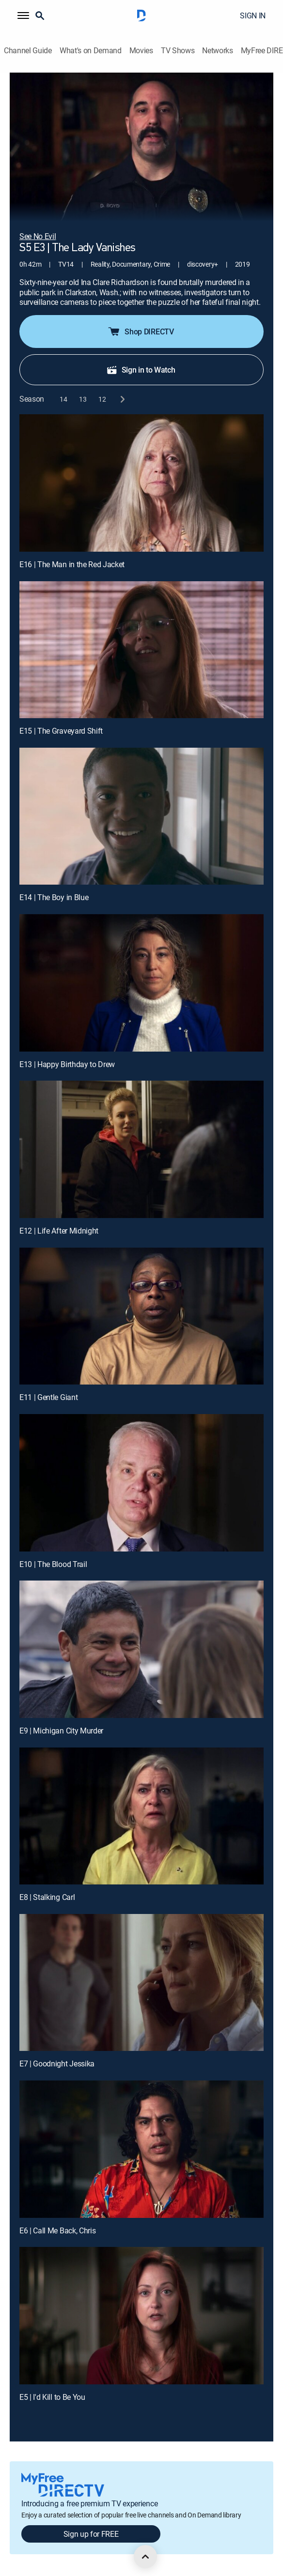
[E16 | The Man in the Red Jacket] (141, 483)
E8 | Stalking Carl (47, 1897)
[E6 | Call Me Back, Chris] (141, 2149)
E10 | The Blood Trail (53, 1564)
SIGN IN (253, 15)
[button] (23, 15)
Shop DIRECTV (140, 331)
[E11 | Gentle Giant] (141, 1316)
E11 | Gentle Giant (48, 1397)
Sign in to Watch (140, 370)
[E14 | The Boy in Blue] (141, 816)
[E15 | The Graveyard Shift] (141, 650)
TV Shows (177, 50)
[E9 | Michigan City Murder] (141, 1649)
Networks (217, 50)
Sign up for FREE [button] (91, 2534)
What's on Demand (91, 50)
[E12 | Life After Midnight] (141, 1149)
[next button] (122, 399)
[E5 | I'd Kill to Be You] (141, 2315)
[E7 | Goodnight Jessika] (141, 1982)
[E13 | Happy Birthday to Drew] (141, 983)
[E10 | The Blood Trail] (141, 1483)
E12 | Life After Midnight (58, 1230)
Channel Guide (28, 50)
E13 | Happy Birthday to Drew (67, 1064)
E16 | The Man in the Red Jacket (72, 564)
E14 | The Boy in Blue (53, 897)
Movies (141, 50)
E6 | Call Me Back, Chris (57, 2230)
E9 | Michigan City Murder (61, 1730)
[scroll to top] (145, 2556)
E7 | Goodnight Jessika (56, 2063)
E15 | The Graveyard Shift (61, 730)
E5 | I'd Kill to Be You (52, 2397)
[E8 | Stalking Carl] (141, 1816)
